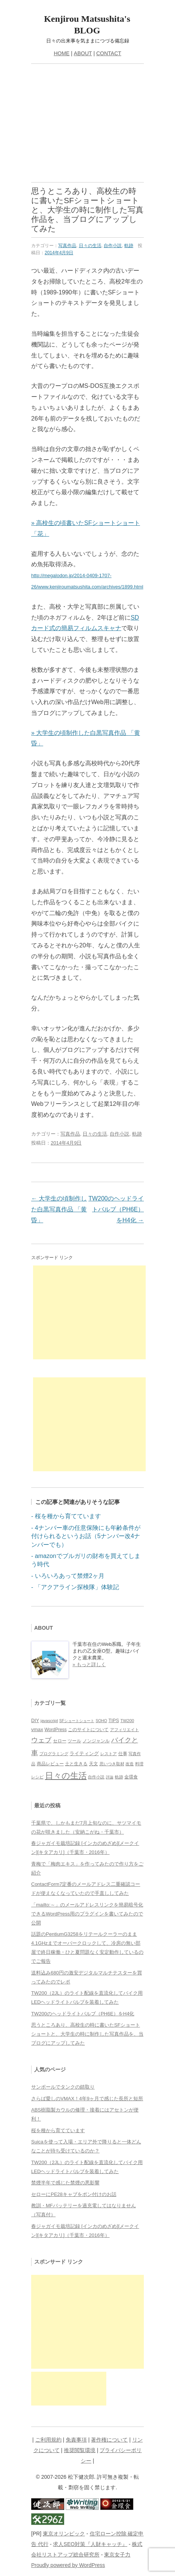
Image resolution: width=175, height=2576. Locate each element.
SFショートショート (76, 1721)
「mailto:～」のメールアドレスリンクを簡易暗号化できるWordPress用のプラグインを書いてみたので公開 (87, 1914)
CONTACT (108, 53)
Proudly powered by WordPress (68, 2565)
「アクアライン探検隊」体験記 (77, 1587)
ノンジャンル (96, 1740)
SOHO (101, 1721)
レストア (108, 1753)
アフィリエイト (124, 1729)
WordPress (55, 1729)
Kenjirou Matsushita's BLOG (87, 24)
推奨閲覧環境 (79, 2450)
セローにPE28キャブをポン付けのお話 (73, 2194)
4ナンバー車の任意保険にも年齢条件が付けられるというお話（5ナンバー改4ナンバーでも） (85, 1536)
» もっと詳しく (89, 1664)
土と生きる (76, 1763)
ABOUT (83, 53)
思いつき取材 (112, 1764)
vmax (37, 1729)
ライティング (84, 1753)
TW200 (127, 1720)
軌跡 (128, 245)
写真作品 (67, 245)
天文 (93, 1763)
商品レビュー (50, 1763)
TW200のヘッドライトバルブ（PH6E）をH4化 (116, 1209)
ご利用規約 (48, 2440)
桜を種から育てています (68, 1516)
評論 (109, 1777)
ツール (74, 1740)
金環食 (131, 1776)
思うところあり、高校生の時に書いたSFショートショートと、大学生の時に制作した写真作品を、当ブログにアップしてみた (87, 2034)
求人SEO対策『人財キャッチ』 (90, 2544)
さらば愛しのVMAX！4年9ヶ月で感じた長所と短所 (87, 2098)
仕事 (122, 1753)
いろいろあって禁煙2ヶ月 (69, 1576)
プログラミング (53, 1753)
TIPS (114, 1720)
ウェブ (41, 1740)
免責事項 (76, 2440)
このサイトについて (88, 1729)
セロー (59, 1740)
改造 (129, 1764)
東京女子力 (117, 2555)
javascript (49, 1720)
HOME (61, 53)
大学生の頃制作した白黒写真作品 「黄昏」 (59, 1209)
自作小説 (113, 245)
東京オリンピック (64, 2534)
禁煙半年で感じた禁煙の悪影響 (65, 2182)
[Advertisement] (87, 126)
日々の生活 (90, 245)
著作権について (109, 2440)
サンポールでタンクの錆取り (63, 2087)
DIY (35, 1720)
